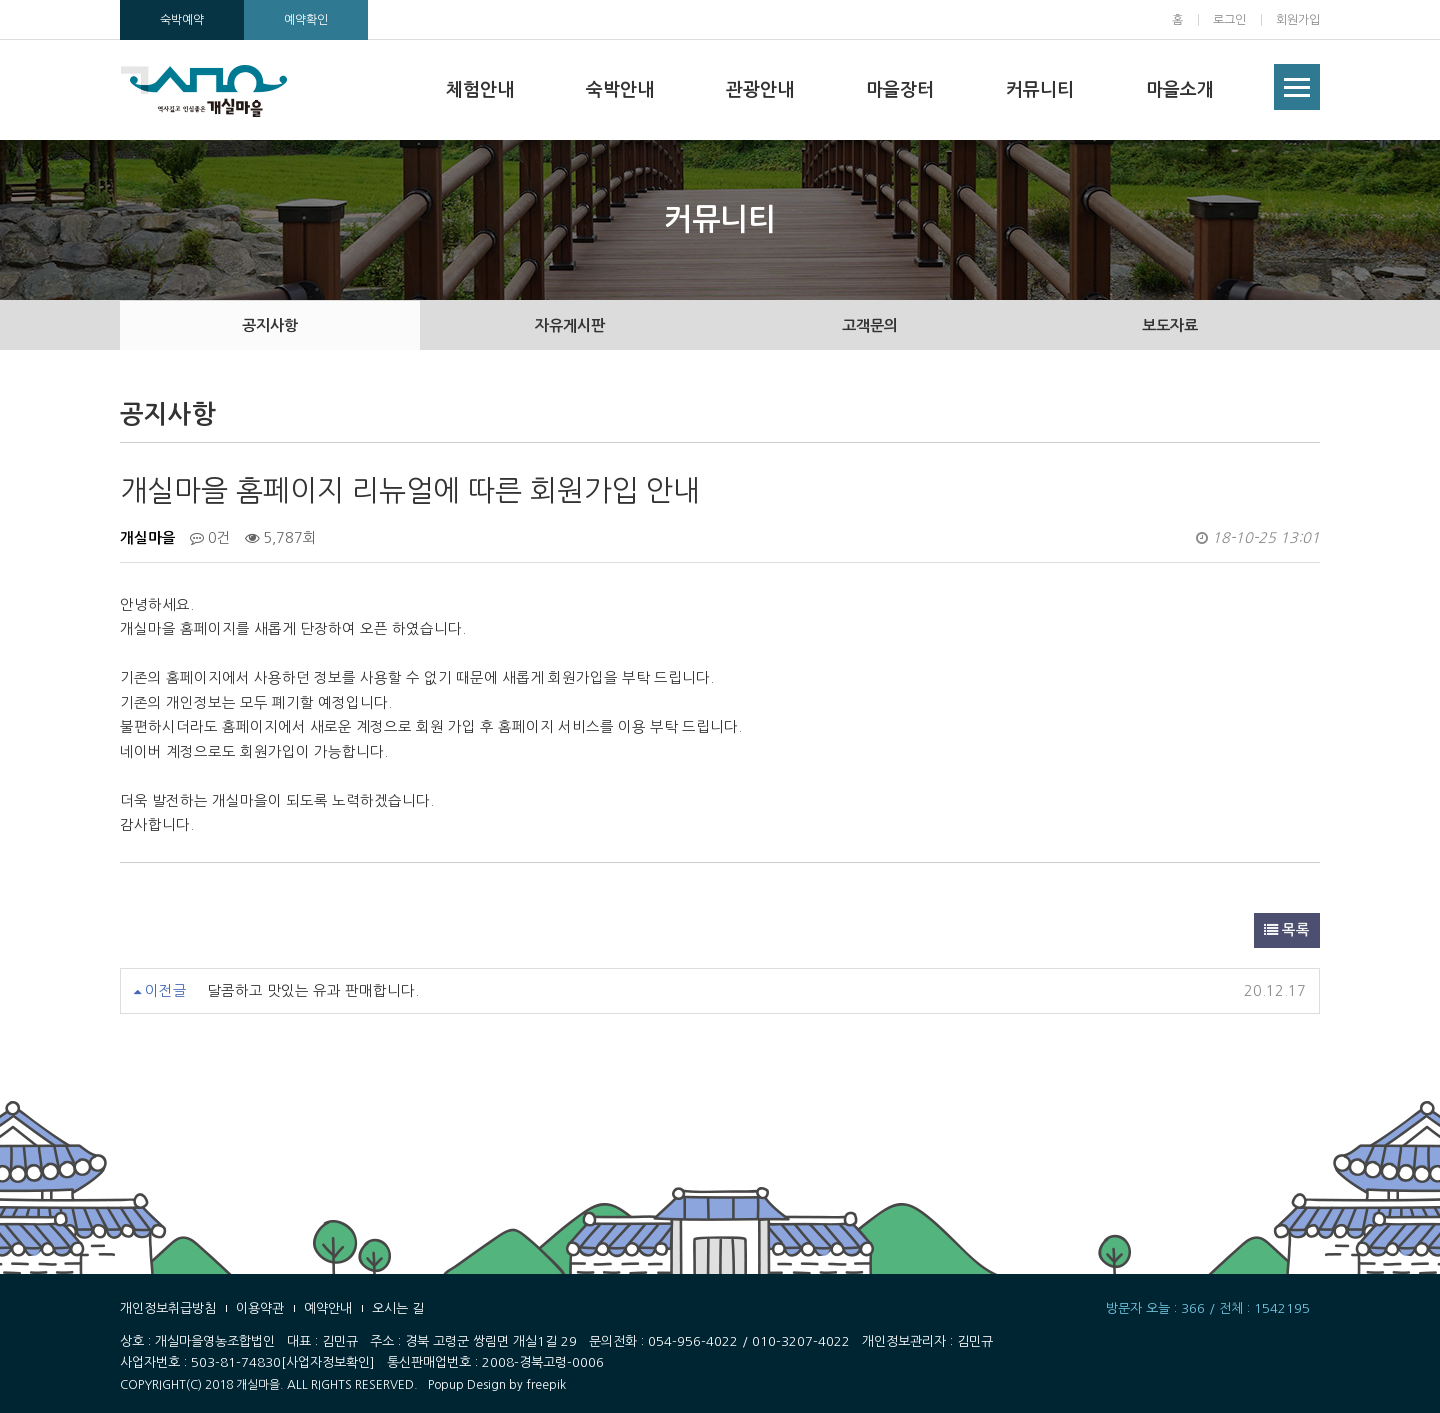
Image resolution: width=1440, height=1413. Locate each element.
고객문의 (870, 325)
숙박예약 (182, 20)
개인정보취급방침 (168, 1308)
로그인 (1229, 20)
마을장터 (900, 90)
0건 (210, 538)
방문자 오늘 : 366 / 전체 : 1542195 (1208, 1308)
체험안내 (480, 90)
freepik (546, 1385)
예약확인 (306, 20)
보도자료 (1170, 325)
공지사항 (270, 325)
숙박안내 (620, 90)
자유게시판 (570, 325)
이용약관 (260, 1308)
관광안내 (760, 90)
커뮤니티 (1040, 90)
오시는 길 (398, 1308)
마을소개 (1180, 90)
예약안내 (328, 1308)
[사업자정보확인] (328, 1362)
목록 (1287, 930)
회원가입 (1298, 20)
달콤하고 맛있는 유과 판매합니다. (313, 991)
